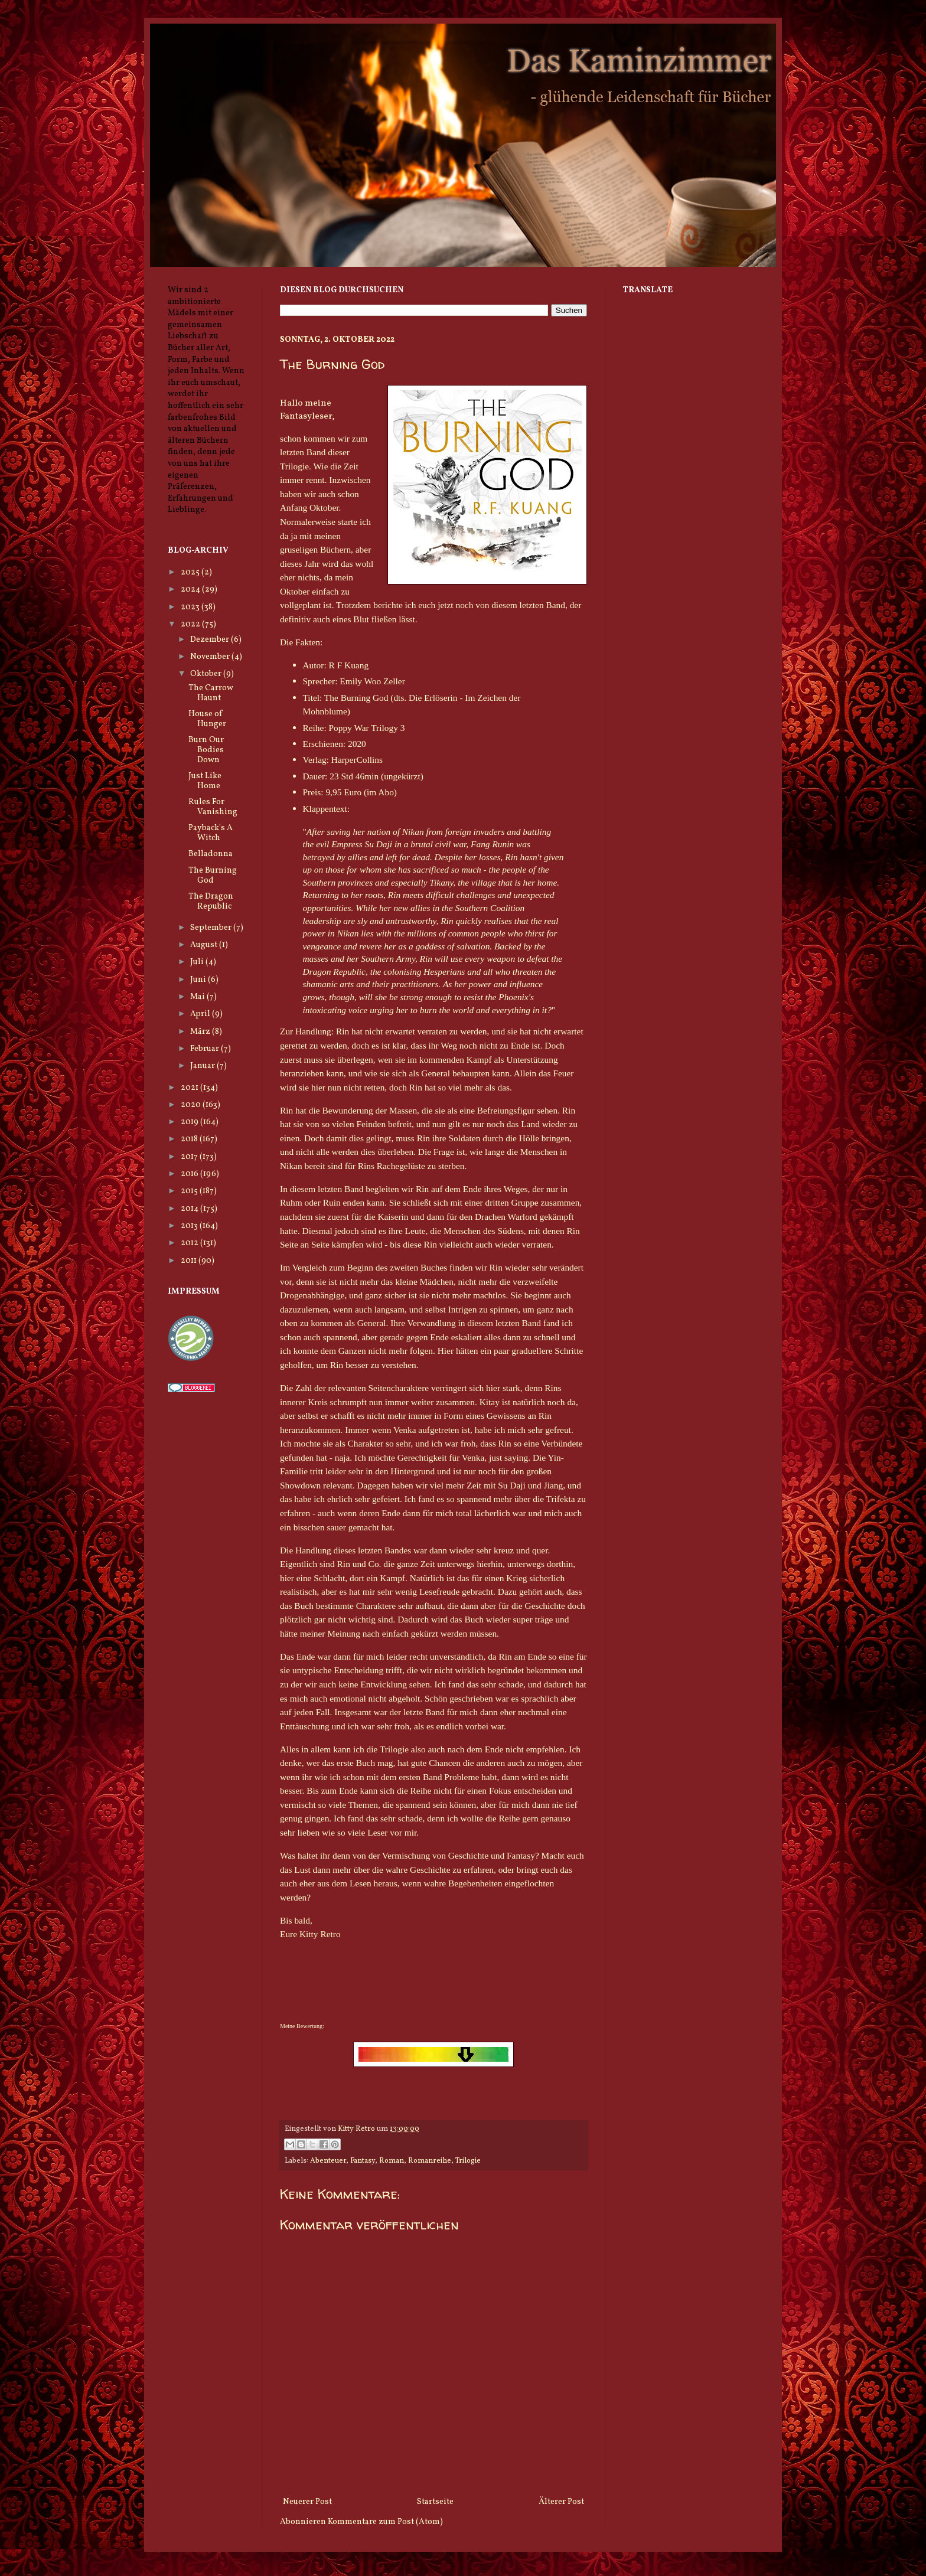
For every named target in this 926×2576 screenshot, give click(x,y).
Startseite (435, 2502)
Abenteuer (328, 2161)
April (201, 1014)
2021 (190, 1087)
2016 (190, 1174)
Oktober (206, 674)
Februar (205, 1048)
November (210, 656)
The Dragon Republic (210, 901)
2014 (190, 1208)
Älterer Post (561, 2502)
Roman (391, 2161)
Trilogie (468, 2161)
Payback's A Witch (210, 833)
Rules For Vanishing (212, 807)
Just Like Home (204, 781)
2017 (190, 1157)
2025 (191, 572)
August (204, 945)
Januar (203, 1066)
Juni (199, 979)
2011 (189, 1260)
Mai (198, 997)
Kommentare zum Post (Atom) (385, 2522)
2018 (190, 1139)
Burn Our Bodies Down (206, 750)
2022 (191, 624)
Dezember (210, 639)
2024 (191, 589)
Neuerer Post (307, 2502)
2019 (190, 1122)
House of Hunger (207, 719)
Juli (198, 962)
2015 (190, 1191)
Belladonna (210, 854)
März (201, 1031)
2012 (190, 1243)
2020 (192, 1105)
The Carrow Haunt (210, 693)
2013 (190, 1226)
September (211, 927)
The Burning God (212, 875)
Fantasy (362, 2161)
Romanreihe (429, 2161)
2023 (191, 607)
